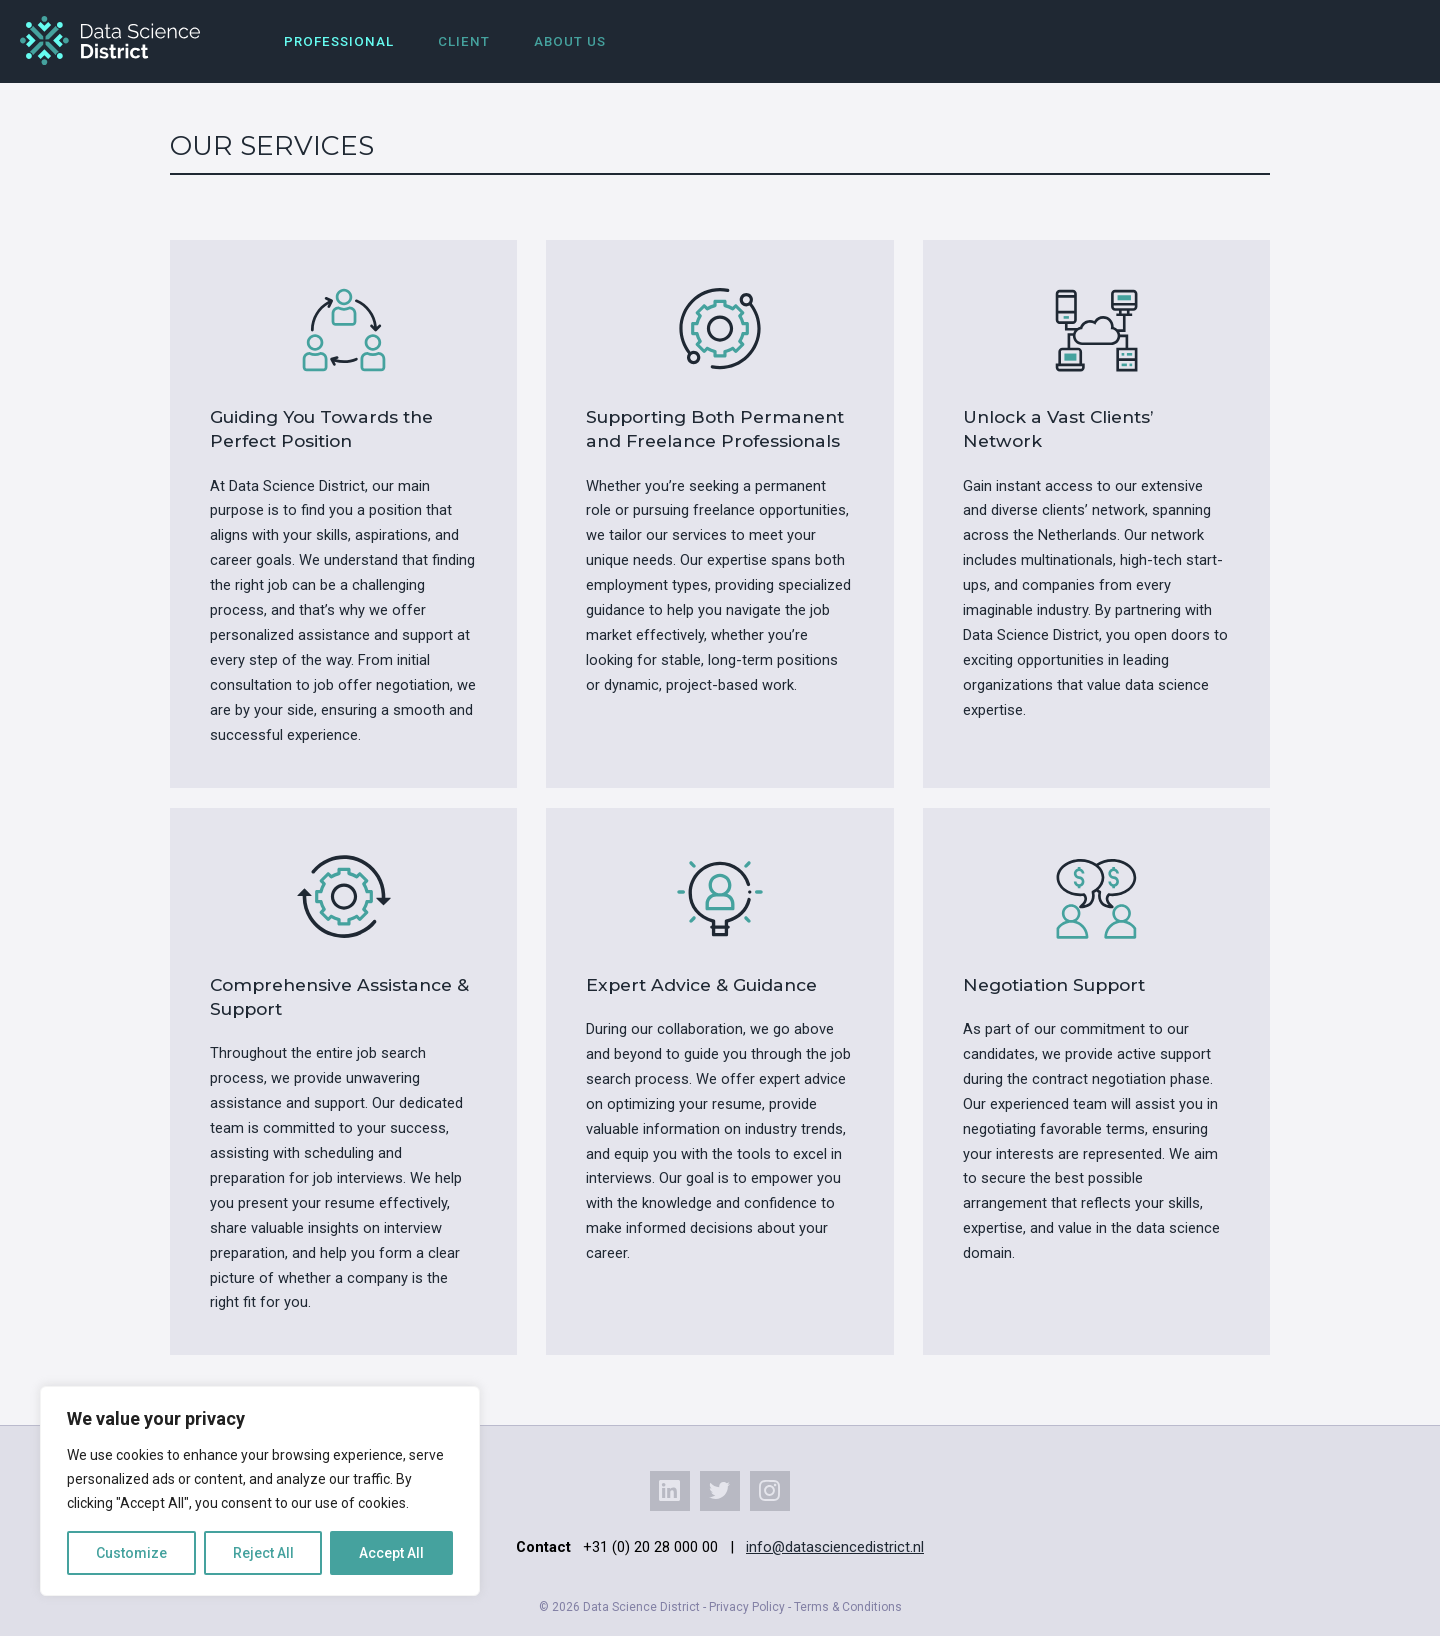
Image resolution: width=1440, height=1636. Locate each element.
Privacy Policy (747, 1607)
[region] (260, 1491)
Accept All (391, 1553)
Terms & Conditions (848, 1607)
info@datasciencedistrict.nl (835, 1547)
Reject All (263, 1553)
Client (464, 41)
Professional (339, 41)
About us (570, 41)
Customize (131, 1553)
